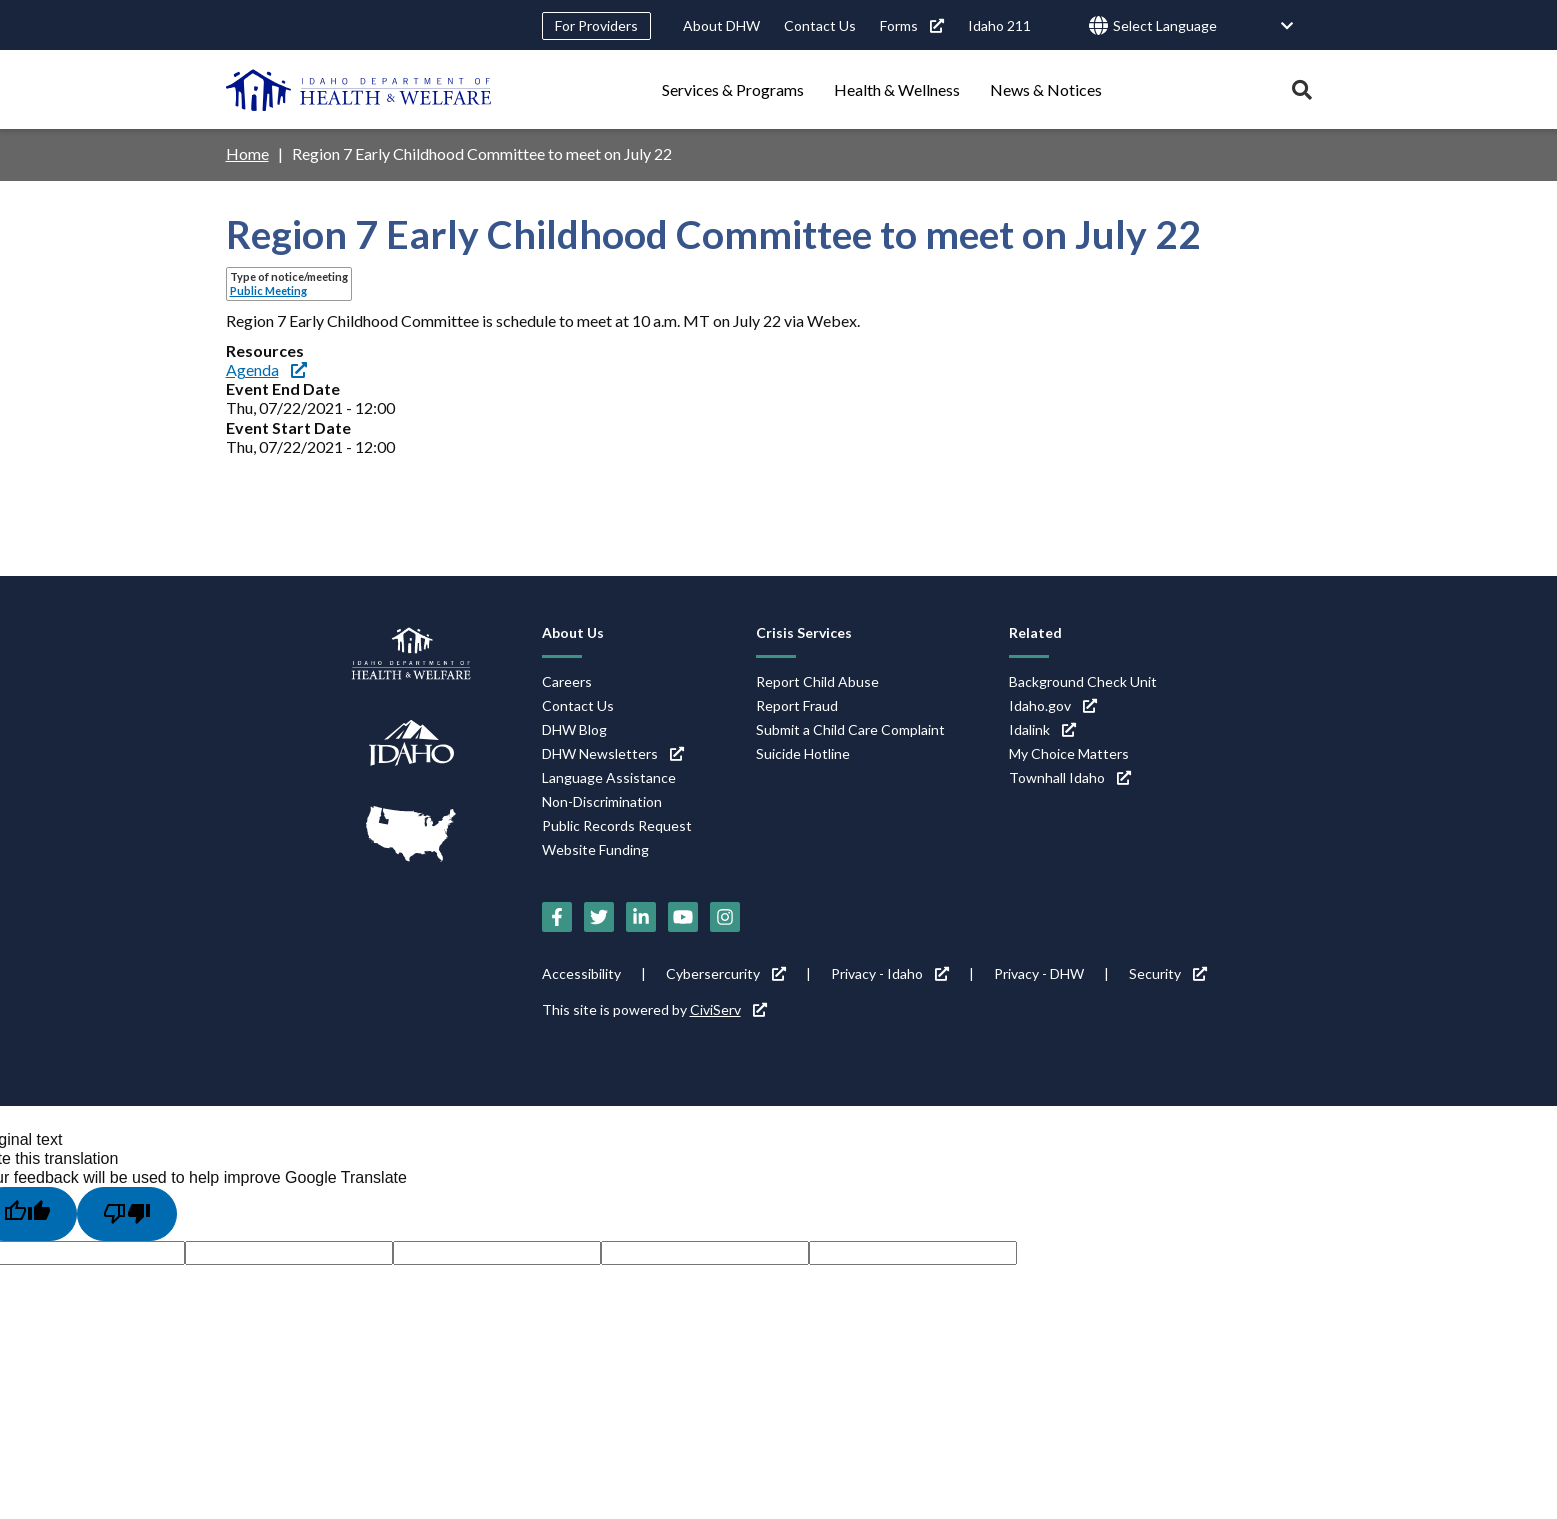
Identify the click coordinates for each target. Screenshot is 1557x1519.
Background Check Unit (1083, 681)
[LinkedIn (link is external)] (641, 917)
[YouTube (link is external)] (683, 917)
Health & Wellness (897, 89)
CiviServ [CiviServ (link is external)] (728, 1009)
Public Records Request (617, 825)
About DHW (721, 25)
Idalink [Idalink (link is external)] (1042, 729)
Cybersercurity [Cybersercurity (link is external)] (726, 973)
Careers (567, 681)
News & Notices (1046, 89)
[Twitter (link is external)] (599, 917)
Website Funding (595, 849)
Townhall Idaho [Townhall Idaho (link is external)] (1070, 777)
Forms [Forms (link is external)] (912, 25)
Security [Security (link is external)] (1168, 973)
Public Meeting (268, 290)
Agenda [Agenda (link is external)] (266, 369)
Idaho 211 (999, 25)
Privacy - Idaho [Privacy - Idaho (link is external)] (890, 973)
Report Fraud (797, 705)
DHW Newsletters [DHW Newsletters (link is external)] (613, 753)
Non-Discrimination (602, 801)
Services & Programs (733, 89)
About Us (573, 632)
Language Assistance (609, 777)
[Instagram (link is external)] (725, 917)
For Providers (596, 25)
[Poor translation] (127, 1214)
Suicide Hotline (803, 753)
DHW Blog (574, 729)
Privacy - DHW (1039, 973)
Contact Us (820, 25)
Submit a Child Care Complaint (850, 729)
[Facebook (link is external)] (557, 917)
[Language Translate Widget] (1204, 26)
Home (247, 153)
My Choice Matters (1069, 753)
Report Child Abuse (817, 681)
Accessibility (581, 973)
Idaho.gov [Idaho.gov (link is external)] (1053, 705)
